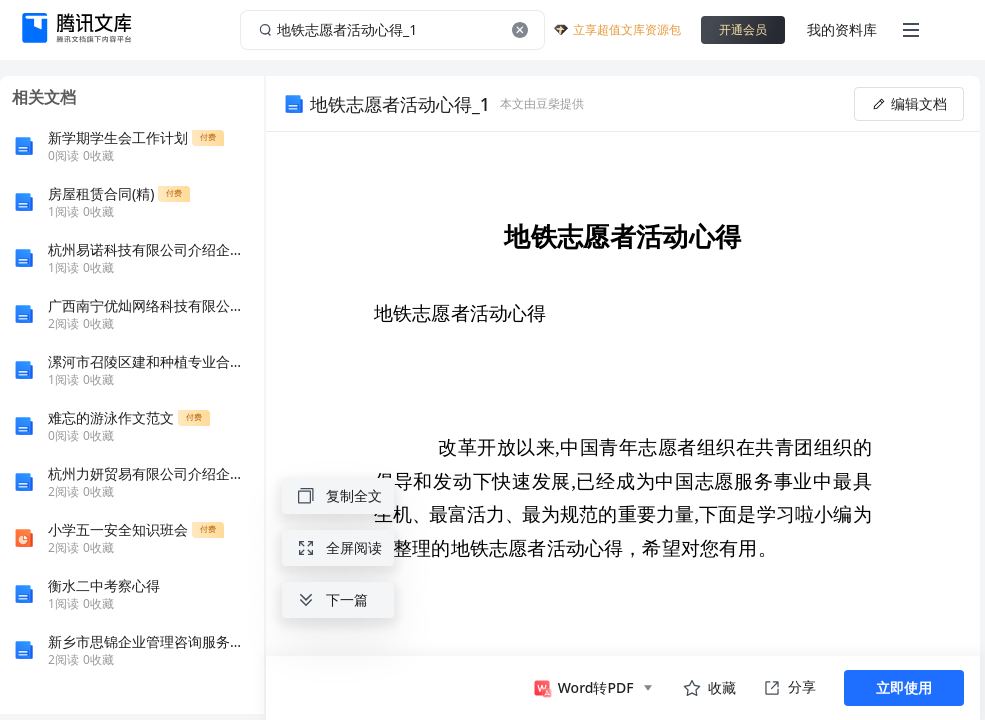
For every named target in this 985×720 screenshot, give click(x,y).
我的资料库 (842, 29)
